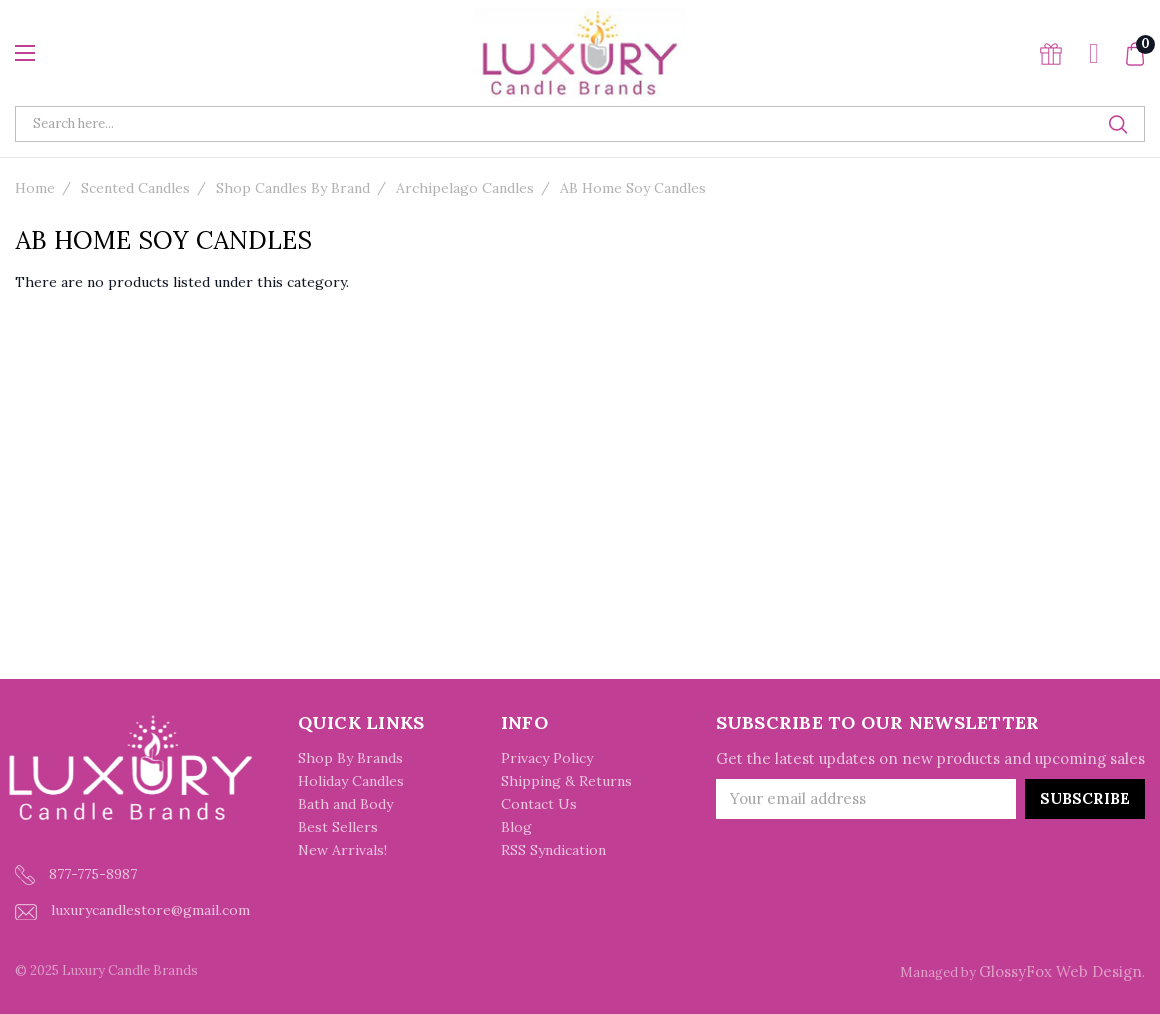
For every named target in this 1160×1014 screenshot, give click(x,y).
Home (35, 188)
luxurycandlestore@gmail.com (132, 910)
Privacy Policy (547, 758)
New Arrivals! (342, 850)
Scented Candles (135, 188)
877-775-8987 (76, 875)
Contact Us (539, 804)
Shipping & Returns (566, 781)
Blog (516, 827)
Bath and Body (345, 804)
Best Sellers (338, 827)
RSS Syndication (553, 850)
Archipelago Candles (465, 188)
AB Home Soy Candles (633, 188)
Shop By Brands (350, 758)
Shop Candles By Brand (293, 188)
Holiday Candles (351, 781)
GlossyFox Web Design (1060, 971)
